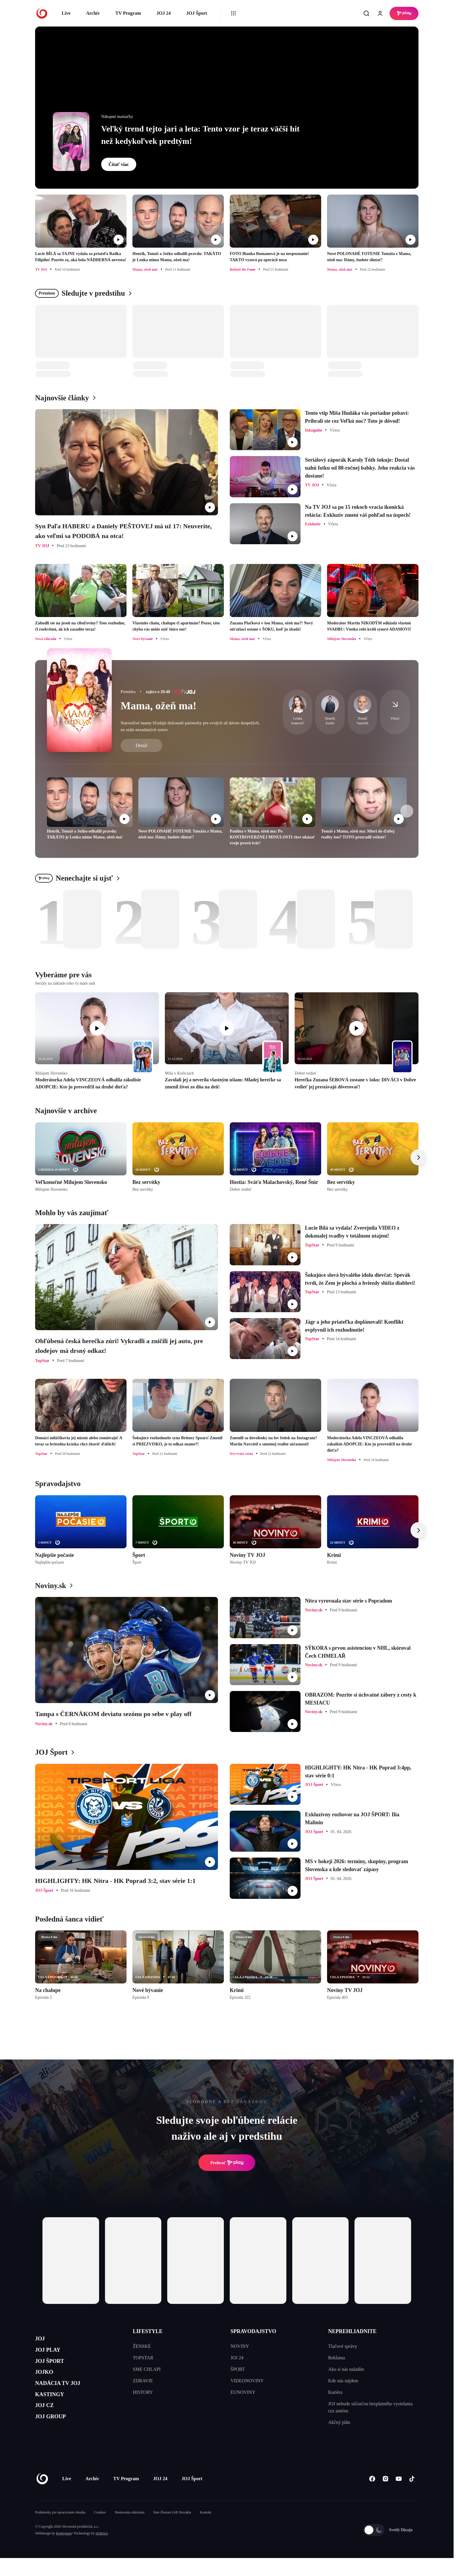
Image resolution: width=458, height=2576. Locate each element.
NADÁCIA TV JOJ (65, 2396)
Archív (93, 13)
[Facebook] (372, 2496)
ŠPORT (238, 2369)
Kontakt (205, 2530)
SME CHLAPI (147, 2369)
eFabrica (102, 2551)
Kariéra (335, 2392)
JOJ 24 (163, 13)
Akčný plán (339, 2422)
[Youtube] (398, 2496)
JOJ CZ (47, 2424)
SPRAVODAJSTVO (253, 2331)
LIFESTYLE (147, 2331)
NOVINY (240, 2346)
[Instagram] (385, 2496)
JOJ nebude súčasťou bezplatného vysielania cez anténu (370, 2407)
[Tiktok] (411, 2496)
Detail (141, 745)
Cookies (100, 2530)
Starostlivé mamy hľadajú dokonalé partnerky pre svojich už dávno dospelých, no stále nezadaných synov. (190, 726)
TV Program (128, 13)
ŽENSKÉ (142, 2346)
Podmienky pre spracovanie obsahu (60, 2530)
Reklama (336, 2357)
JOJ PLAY (52, 2354)
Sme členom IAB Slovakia (172, 2530)
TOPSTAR (143, 2357)
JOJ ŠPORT (54, 2368)
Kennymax (64, 2551)
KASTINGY (54, 2410)
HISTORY (143, 2392)
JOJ (41, 2340)
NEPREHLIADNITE (352, 2331)
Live (66, 13)
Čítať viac (119, 164)
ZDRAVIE (143, 2380)
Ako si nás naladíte (346, 2369)
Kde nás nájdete (343, 2380)
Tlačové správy (342, 2346)
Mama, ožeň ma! (158, 706)
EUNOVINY (243, 2392)
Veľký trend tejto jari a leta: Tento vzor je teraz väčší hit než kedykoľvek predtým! (200, 135)
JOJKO (47, 2382)
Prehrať (226, 2163)
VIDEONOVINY (247, 2380)
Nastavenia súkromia (130, 2530)
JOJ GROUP (56, 2438)
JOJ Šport (196, 13)
